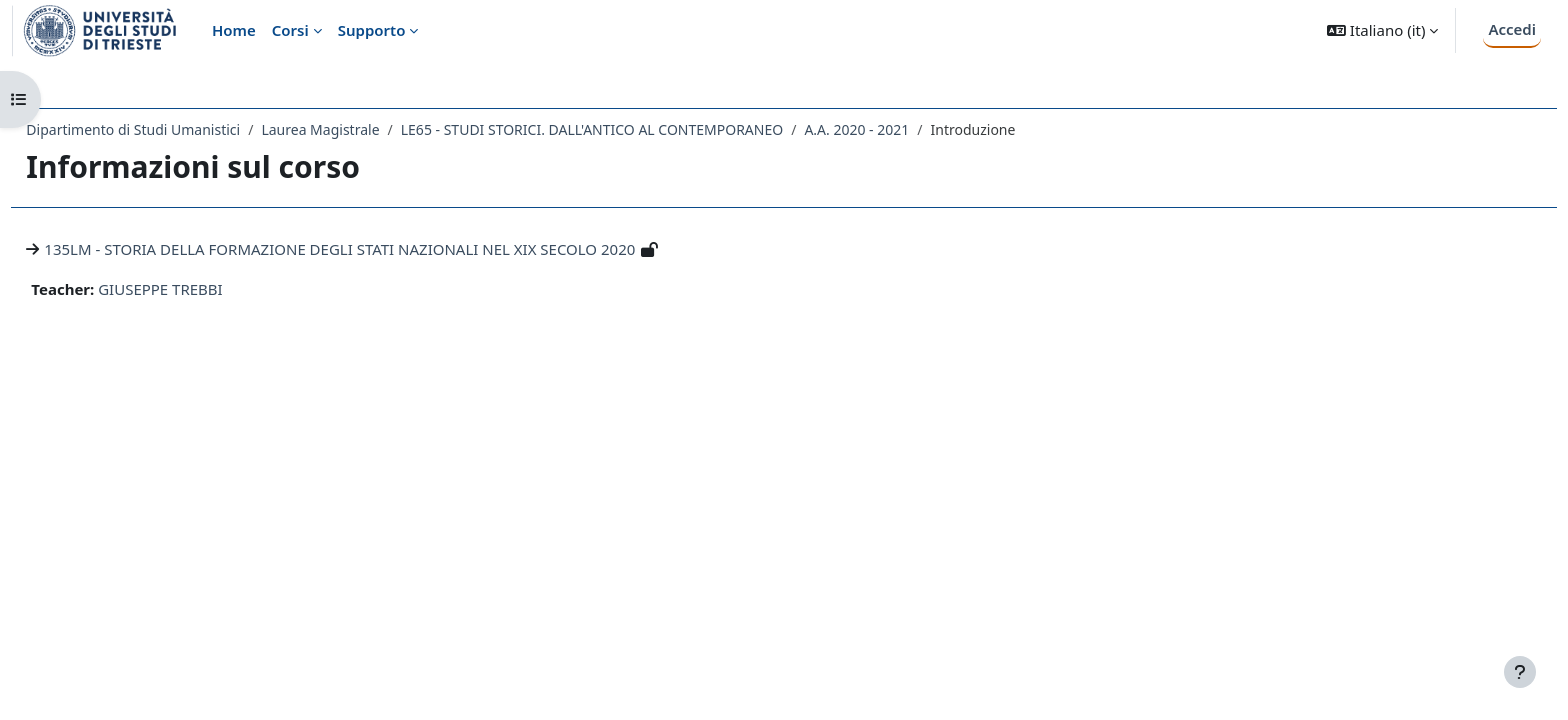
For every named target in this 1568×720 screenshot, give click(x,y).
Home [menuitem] (234, 30)
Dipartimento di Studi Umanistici (178, 129)
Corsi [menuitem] (290, 30)
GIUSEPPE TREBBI (205, 289)
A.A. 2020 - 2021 (901, 129)
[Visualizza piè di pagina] (1520, 672)
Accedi (1512, 29)
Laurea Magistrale (365, 129)
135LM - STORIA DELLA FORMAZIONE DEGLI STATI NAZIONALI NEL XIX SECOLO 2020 (384, 249)
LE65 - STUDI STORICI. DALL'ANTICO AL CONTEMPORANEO (636, 129)
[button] (1382, 30)
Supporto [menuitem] (372, 30)
